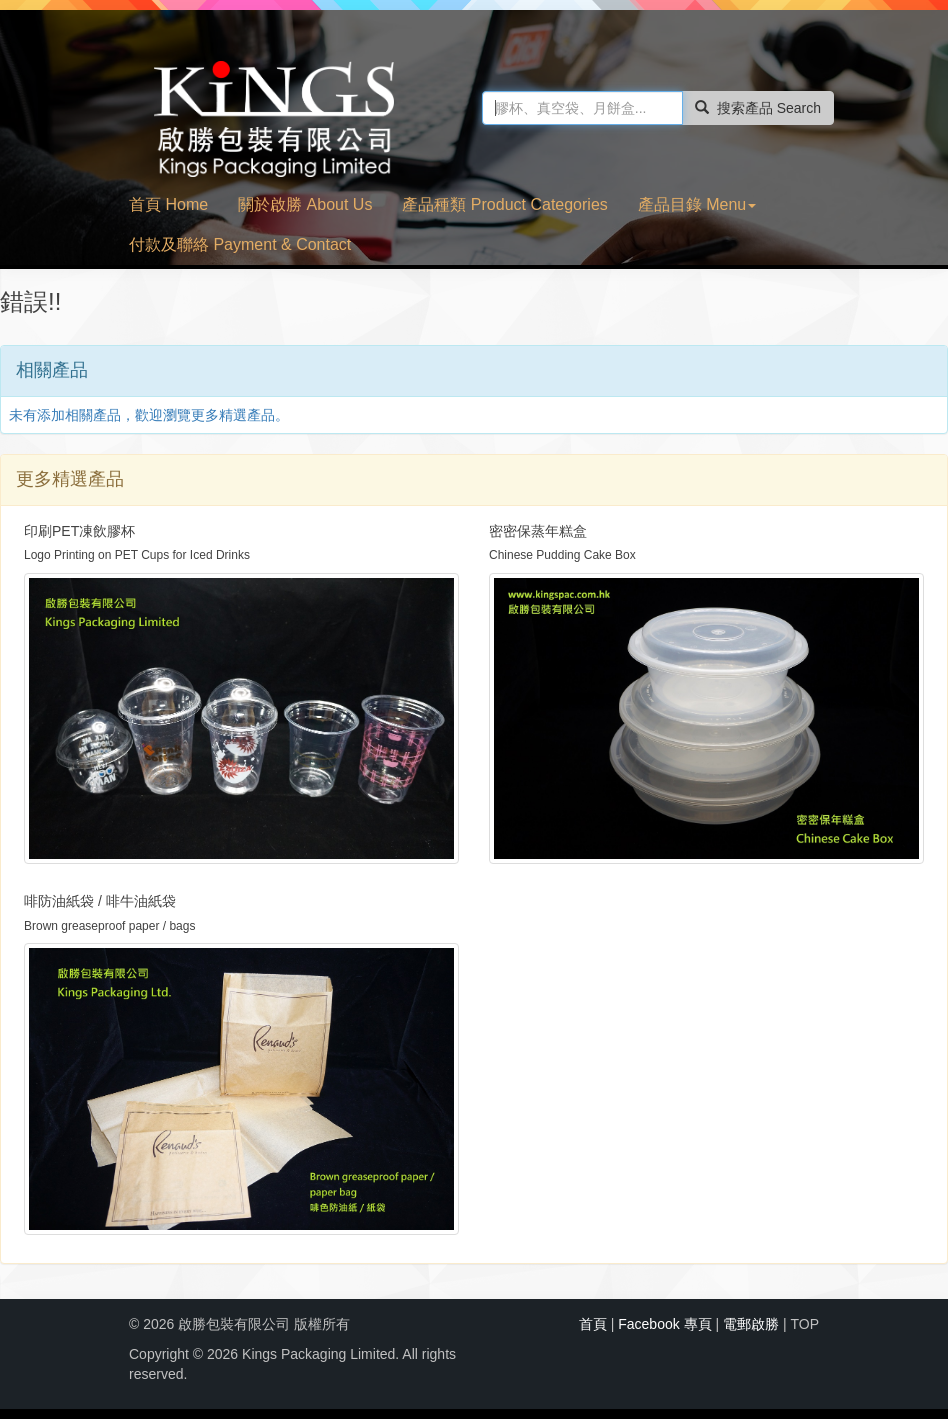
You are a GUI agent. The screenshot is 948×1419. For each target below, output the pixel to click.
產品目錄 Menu (697, 204)
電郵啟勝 (751, 1324)
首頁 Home (168, 204)
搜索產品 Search (758, 108)
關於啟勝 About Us (305, 204)
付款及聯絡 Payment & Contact (240, 244)
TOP (804, 1324)
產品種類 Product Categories (504, 204)
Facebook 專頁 (664, 1324)
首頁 (593, 1324)
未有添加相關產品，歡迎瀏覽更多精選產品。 (149, 415)
